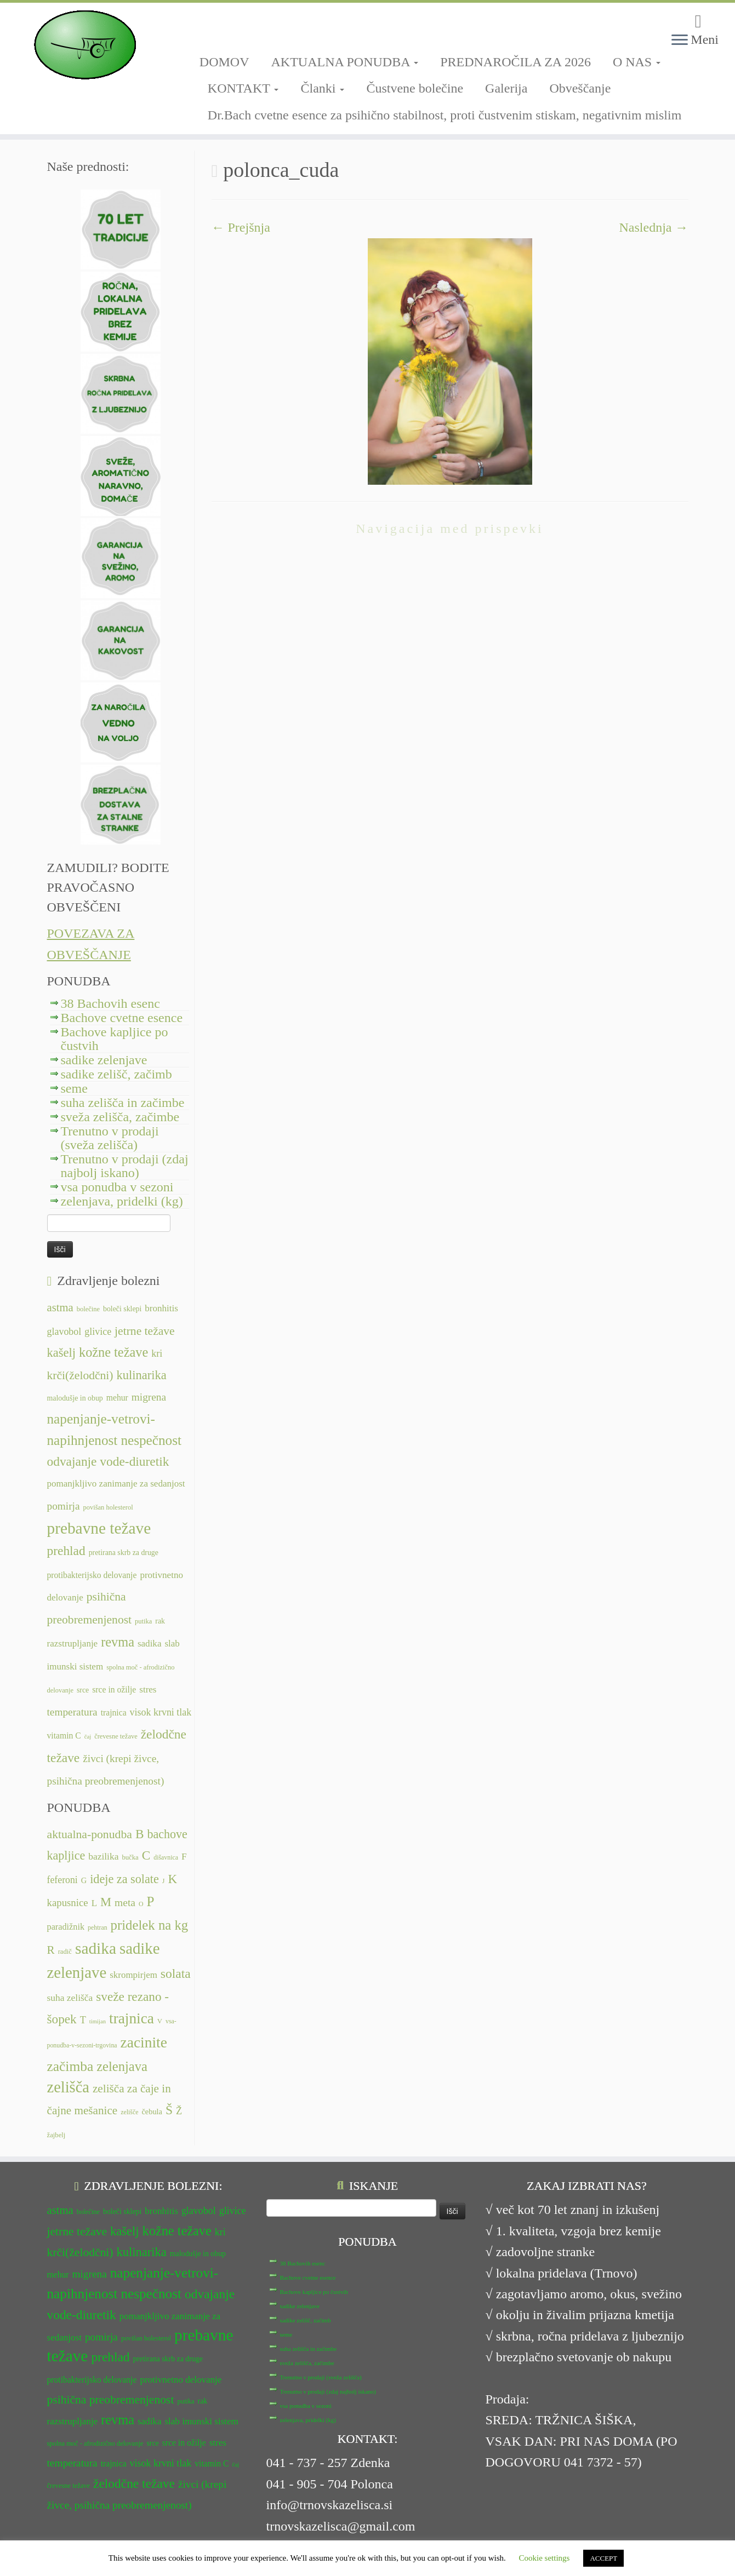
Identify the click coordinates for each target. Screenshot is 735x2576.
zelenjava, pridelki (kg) (122, 1201)
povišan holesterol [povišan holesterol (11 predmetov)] (108, 1507)
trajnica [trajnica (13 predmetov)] (114, 1712)
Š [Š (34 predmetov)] (169, 2110)
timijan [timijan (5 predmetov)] (97, 2021)
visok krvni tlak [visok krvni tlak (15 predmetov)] (161, 1712)
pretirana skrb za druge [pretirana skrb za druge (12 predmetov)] (123, 1552)
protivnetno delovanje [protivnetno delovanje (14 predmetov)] (180, 2379)
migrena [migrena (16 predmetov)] (149, 1397)
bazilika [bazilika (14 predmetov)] (103, 1856)
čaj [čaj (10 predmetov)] (87, 1737)
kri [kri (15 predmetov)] (156, 1353)
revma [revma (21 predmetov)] (117, 1641)
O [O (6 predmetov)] (141, 1904)
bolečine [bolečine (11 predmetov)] (88, 1309)
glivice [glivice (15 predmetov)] (97, 1331)
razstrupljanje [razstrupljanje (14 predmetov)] (72, 1643)
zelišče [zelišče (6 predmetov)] (129, 2112)
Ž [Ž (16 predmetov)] (179, 2110)
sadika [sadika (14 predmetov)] (150, 1643)
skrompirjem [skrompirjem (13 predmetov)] (133, 1975)
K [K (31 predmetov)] (172, 1879)
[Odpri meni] (679, 40)
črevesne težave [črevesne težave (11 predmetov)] (116, 1736)
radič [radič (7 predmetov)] (65, 1951)
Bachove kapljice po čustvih (114, 1039)
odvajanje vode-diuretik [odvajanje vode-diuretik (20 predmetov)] (108, 1461)
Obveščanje (580, 88)
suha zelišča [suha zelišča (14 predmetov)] (70, 1997)
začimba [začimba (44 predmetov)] (70, 2066)
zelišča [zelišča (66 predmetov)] (68, 2087)
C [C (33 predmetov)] (146, 1855)
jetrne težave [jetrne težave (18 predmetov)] (145, 1331)
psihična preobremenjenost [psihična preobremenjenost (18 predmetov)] (110, 2399)
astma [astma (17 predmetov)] (60, 1307)
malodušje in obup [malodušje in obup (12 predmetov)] (75, 1398)
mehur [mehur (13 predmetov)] (117, 1397)
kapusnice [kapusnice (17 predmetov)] (67, 1902)
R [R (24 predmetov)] (51, 1950)
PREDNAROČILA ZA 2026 (515, 62)
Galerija (506, 88)
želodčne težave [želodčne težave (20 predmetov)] (134, 2483)
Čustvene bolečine (414, 88)
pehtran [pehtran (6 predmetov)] (97, 1927)
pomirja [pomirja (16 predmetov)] (63, 1506)
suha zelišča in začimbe (123, 1102)
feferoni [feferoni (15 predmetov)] (62, 1879)
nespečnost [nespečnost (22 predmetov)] (151, 1440)
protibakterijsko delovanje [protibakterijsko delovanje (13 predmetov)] (92, 1575)
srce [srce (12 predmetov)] (83, 1690)
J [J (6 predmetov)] (163, 1881)
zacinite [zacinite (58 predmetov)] (144, 2042)
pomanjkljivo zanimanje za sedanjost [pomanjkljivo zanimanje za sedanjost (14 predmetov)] (116, 1483)
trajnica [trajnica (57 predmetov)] (131, 2018)
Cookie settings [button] (544, 2558)
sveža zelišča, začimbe (120, 1117)
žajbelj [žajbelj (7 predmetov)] (56, 2135)
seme (74, 1088)
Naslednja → (653, 227)
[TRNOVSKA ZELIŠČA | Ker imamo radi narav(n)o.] (84, 45)
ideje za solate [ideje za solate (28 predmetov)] (124, 1879)
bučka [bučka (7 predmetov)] (130, 1857)
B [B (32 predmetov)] (139, 1834)
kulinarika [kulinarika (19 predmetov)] (142, 1375)
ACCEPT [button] (603, 2558)
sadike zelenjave (104, 1060)
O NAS (636, 62)
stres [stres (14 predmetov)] (147, 1689)
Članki (322, 88)
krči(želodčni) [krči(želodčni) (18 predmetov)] (80, 1375)
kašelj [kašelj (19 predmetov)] (61, 1352)
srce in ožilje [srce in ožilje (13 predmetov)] (114, 1689)
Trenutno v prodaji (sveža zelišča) (110, 1138)
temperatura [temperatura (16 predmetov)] (72, 1712)
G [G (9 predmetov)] (84, 1880)
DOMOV (224, 62)
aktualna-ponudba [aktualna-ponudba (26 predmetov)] (89, 1834)
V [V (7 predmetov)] (159, 2021)
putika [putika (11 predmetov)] (143, 1621)
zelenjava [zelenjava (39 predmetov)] (121, 2066)
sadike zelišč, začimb (116, 1074)
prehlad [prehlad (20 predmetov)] (66, 1551)
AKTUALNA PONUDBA (345, 62)
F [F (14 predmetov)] (184, 1856)
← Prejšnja (241, 227)
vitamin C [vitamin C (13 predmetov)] (64, 1735)
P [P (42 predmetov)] (151, 1901)
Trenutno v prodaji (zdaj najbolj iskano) (125, 1166)
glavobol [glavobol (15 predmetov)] (64, 1331)
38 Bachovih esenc (110, 1003)
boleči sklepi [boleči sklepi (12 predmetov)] (122, 1309)
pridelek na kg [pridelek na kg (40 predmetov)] (150, 1925)
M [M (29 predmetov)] (105, 1902)
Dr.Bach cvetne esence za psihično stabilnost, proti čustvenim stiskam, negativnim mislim (445, 115)
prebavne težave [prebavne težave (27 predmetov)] (99, 1528)
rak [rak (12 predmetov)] (160, 1621)
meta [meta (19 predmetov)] (125, 1902)
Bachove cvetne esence (122, 1018)
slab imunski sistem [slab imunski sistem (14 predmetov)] (201, 2421)
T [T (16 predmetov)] (83, 2020)
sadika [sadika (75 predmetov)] (95, 1948)
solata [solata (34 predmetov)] (176, 1973)
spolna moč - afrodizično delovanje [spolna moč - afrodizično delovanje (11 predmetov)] (95, 2443)
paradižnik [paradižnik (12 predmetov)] (66, 1927)
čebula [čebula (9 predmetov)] (151, 2111)
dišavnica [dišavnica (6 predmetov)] (165, 1857)
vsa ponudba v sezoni (117, 1187)
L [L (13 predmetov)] (94, 1903)
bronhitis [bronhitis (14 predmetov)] (161, 1308)
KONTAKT (243, 88)
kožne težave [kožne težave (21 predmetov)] (113, 1352)
